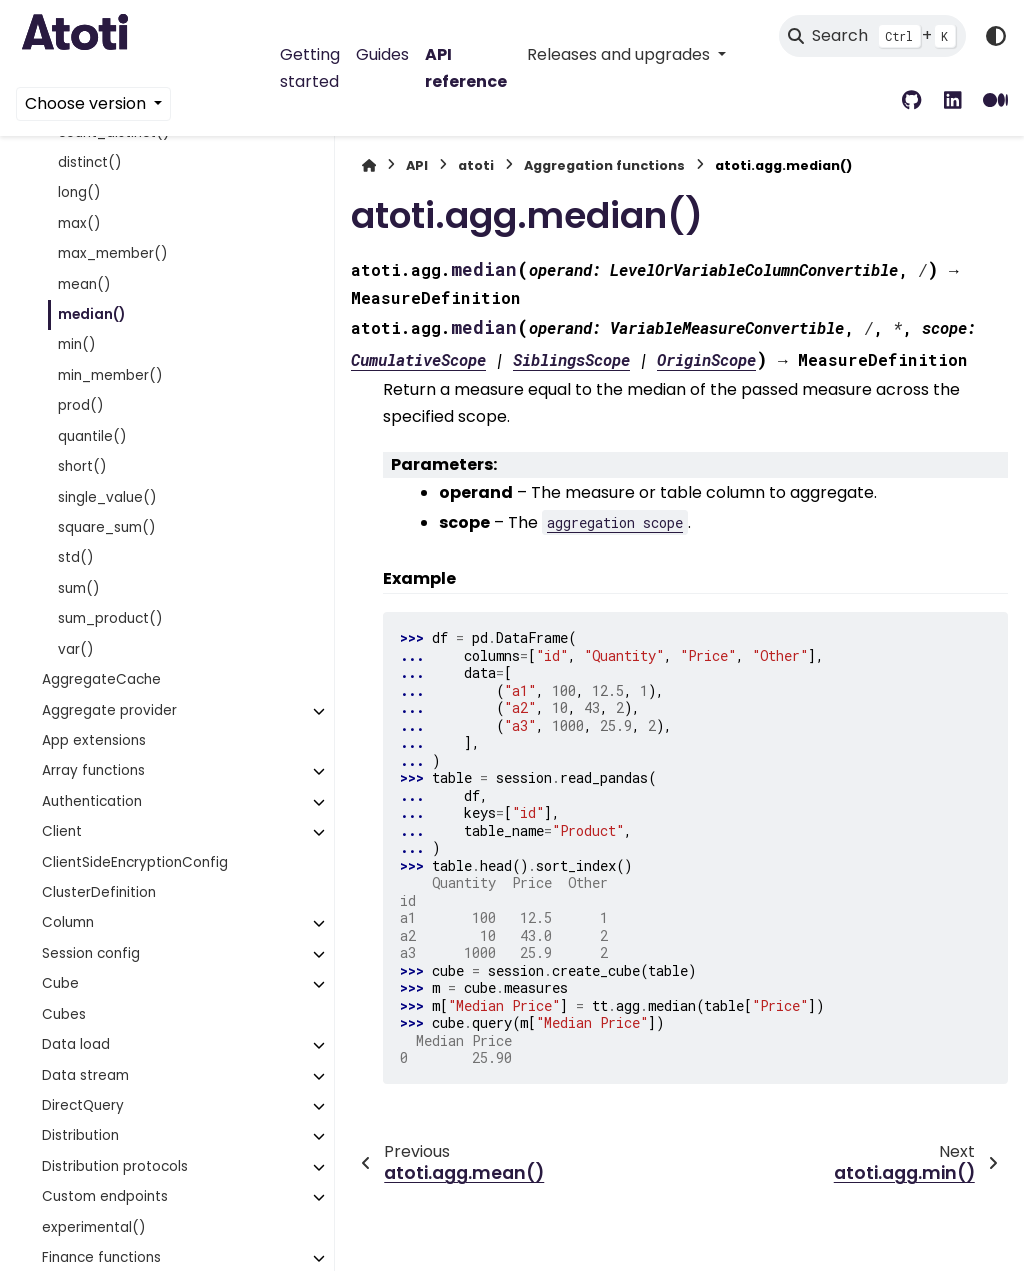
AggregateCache (101, 679)
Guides (382, 54)
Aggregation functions (604, 165)
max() (79, 223)
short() (82, 466)
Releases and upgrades (620, 54)
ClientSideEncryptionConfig (135, 862)
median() (91, 314)
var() (76, 649)
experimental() (94, 1227)
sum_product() (110, 618)
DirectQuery (83, 1105)
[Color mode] (996, 36)
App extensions (94, 740)
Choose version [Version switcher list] (87, 103)
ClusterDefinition (99, 892)
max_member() (113, 253)
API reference (466, 67)
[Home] (369, 165)
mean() (84, 284)
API (417, 165)
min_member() (110, 375)
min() (77, 344)
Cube (60, 983)
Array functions (93, 770)
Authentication (92, 801)
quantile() (92, 436)
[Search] (872, 36)
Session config (91, 953)
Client (62, 831)
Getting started (310, 67)
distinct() (90, 162)
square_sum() (107, 527)
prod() (81, 405)
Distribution (80, 1135)
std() (76, 557)
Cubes (64, 1014)
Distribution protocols (115, 1166)
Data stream (85, 1075)
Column (68, 922)
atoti (476, 165)
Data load (76, 1044)
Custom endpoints (105, 1196)
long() (79, 192)
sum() (79, 588)
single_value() (107, 497)
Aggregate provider (109, 710)
